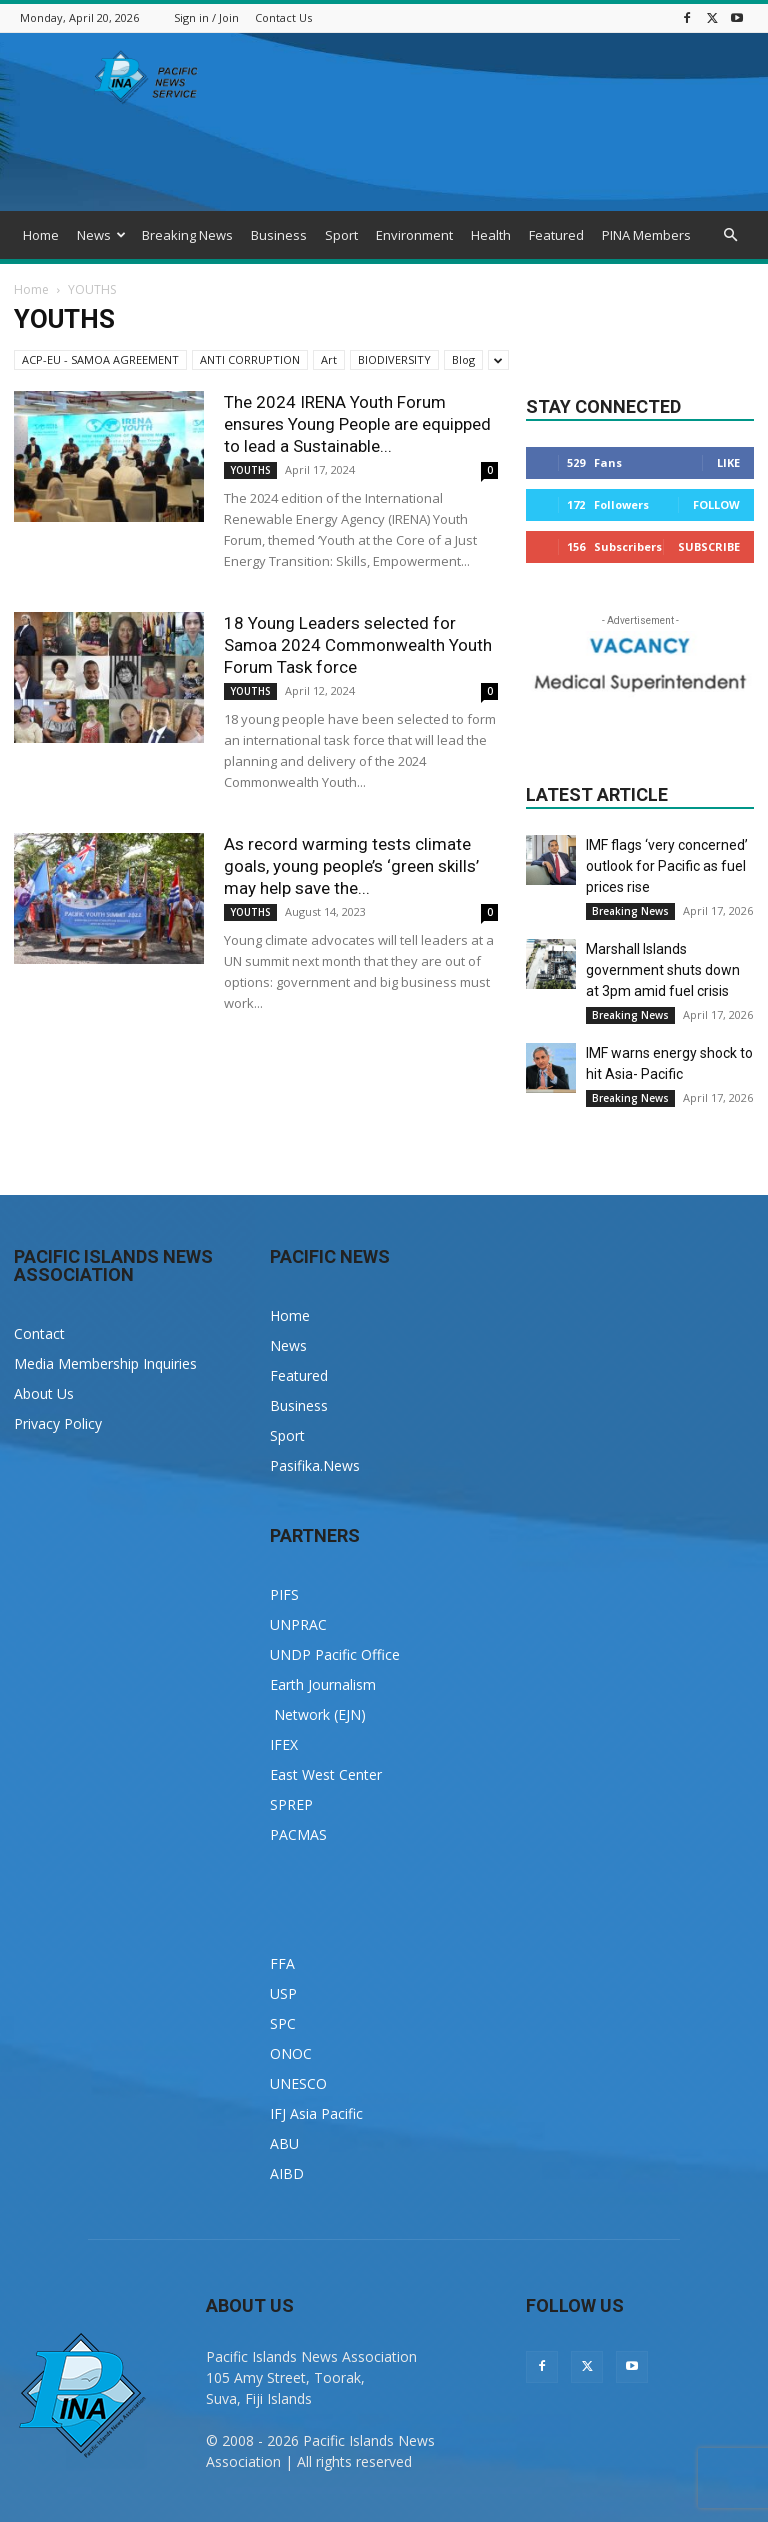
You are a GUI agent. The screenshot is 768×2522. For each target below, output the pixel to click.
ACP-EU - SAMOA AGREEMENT (100, 359)
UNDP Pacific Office (335, 1654)
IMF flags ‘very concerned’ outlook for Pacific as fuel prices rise (667, 866)
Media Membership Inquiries (105, 1363)
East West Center (326, 1774)
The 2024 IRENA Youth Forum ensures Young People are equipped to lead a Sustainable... (357, 424)
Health (491, 235)
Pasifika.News (315, 1465)
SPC (283, 2023)
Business (279, 235)
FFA (282, 1963)
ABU (284, 2143)
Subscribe (709, 546)
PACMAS (298, 1834)
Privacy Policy (58, 1423)
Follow (716, 504)
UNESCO (298, 2083)
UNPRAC (298, 1624)
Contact (39, 1333)
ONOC (291, 2053)
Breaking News (187, 235)
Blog (463, 359)
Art (329, 359)
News (101, 235)
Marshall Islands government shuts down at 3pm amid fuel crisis (663, 970)
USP (283, 1993)
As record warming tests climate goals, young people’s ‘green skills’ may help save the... (351, 866)
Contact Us (283, 17)
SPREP (291, 1804)
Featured (556, 235)
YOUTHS (250, 470)
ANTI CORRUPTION (250, 359)
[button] (730, 235)
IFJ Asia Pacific (316, 2113)
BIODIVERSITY (394, 359)
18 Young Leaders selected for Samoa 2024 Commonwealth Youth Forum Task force (358, 645)
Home (41, 235)
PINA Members (646, 235)
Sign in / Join (206, 17)
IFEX (284, 1744)
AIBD (287, 2173)
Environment (414, 235)
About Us (44, 1393)
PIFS (284, 1594)
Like (728, 462)
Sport (341, 235)
